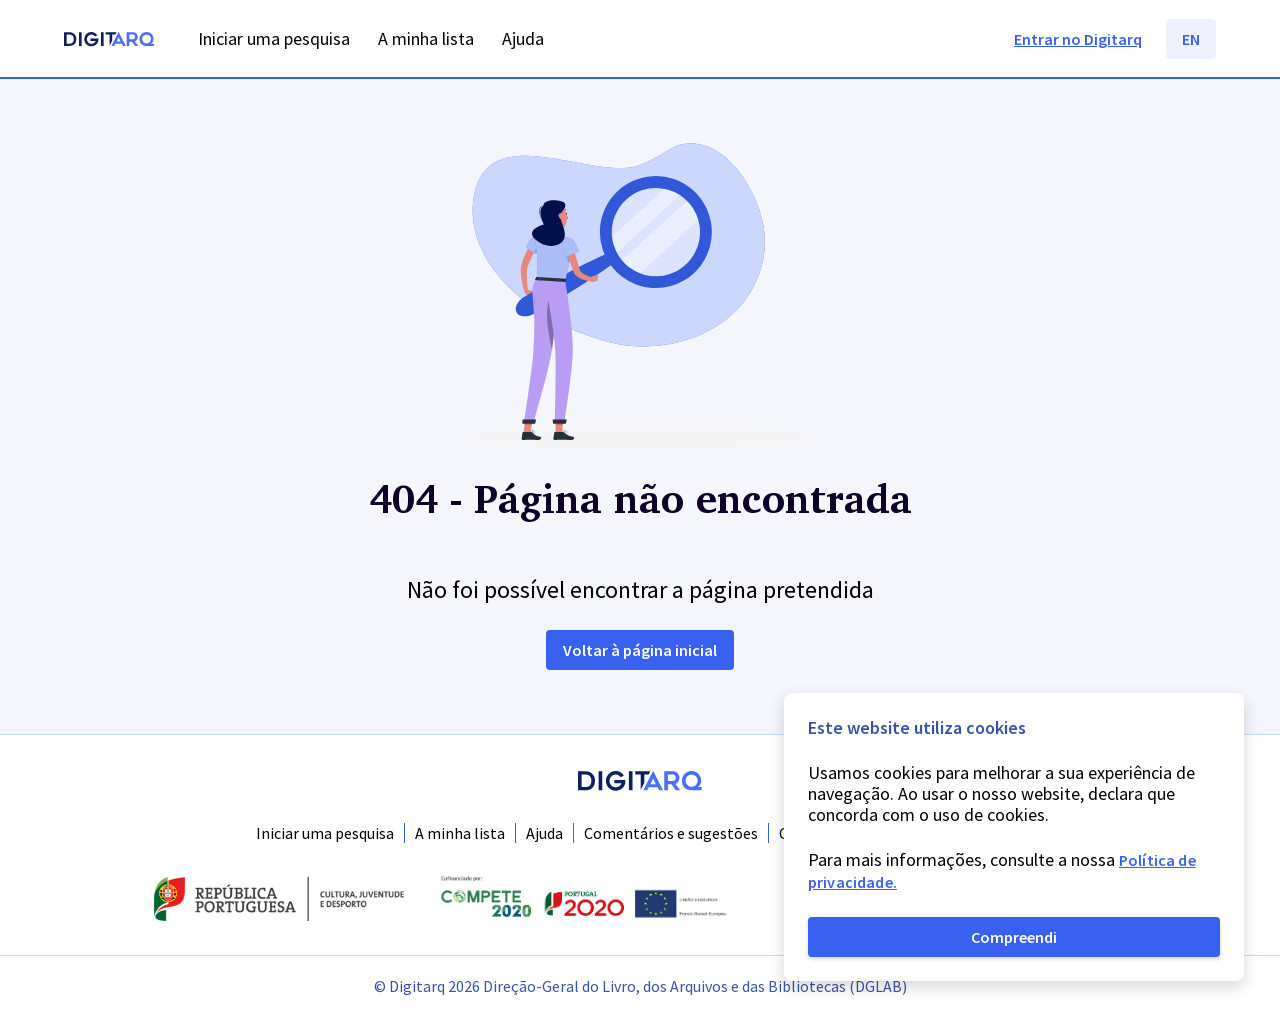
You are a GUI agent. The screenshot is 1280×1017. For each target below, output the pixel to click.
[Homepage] (109, 41)
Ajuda (544, 833)
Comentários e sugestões (671, 833)
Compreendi (1014, 937)
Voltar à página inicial (640, 650)
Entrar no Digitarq (1078, 39)
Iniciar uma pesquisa (325, 833)
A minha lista (460, 833)
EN (1191, 39)
